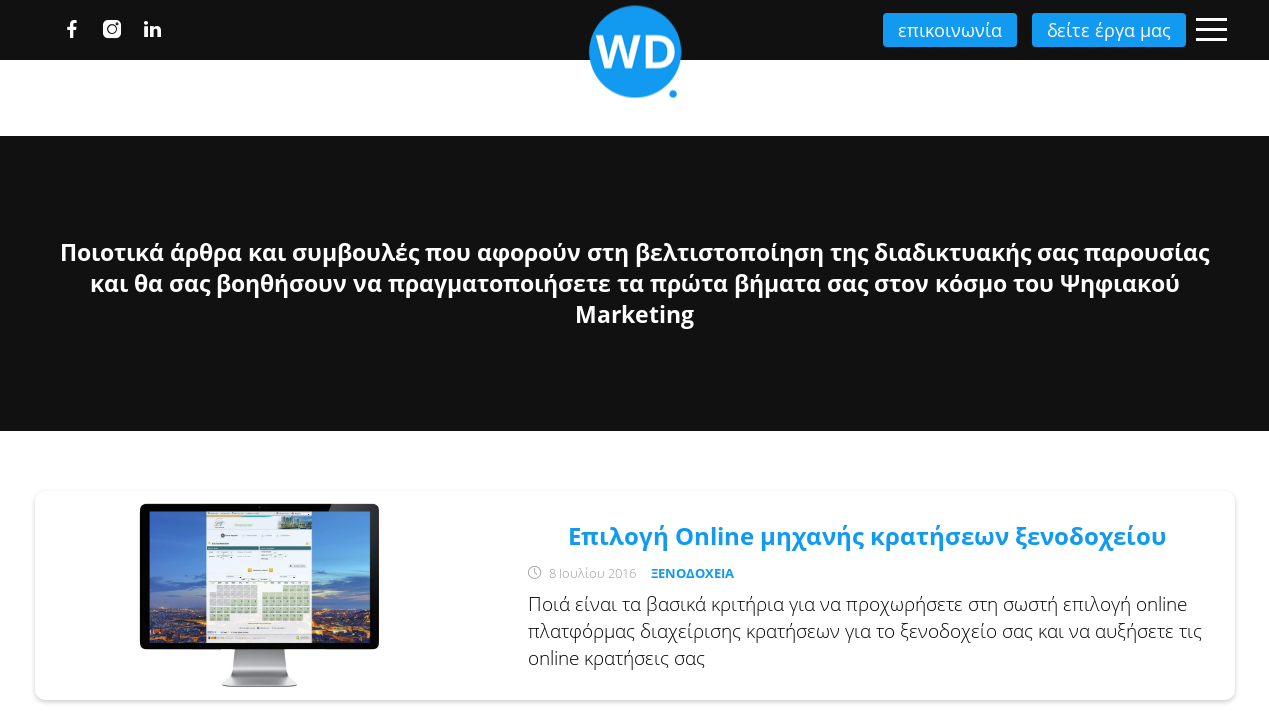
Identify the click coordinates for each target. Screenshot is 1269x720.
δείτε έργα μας (1099, 30)
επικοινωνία (935, 30)
